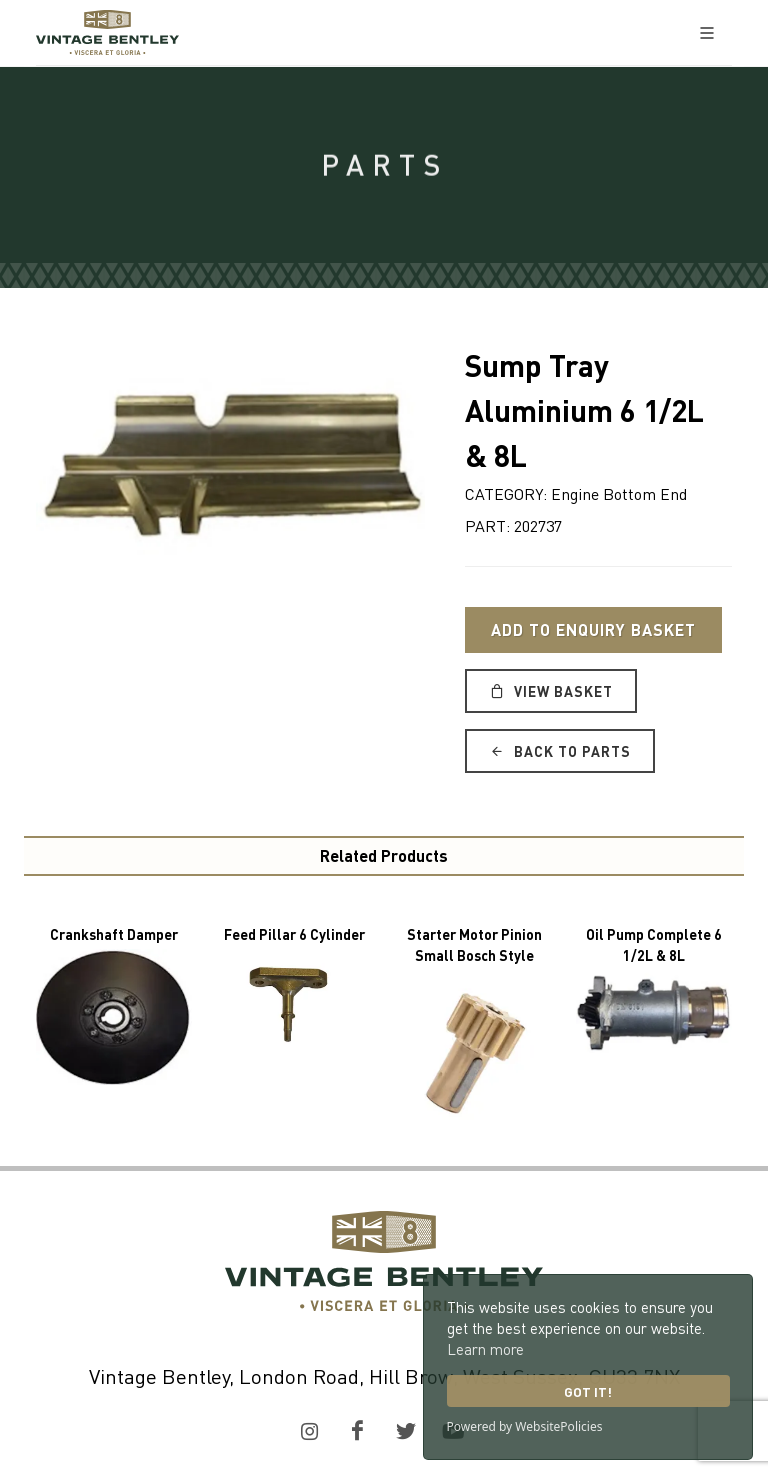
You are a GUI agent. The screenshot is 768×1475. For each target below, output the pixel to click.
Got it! (588, 1391)
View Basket (551, 691)
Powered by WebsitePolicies (525, 1426)
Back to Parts (560, 751)
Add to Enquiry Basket (593, 629)
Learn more (485, 1349)
